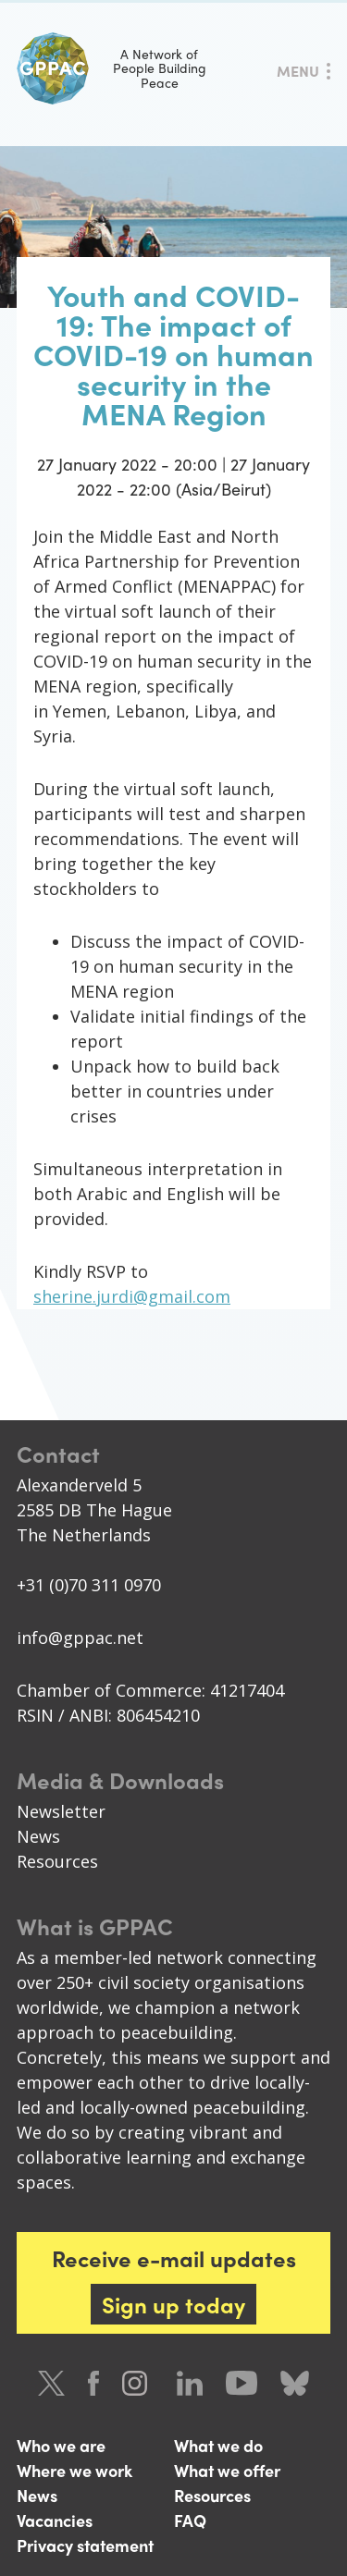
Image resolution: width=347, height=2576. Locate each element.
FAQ (190, 2520)
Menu (298, 70)
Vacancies (55, 2520)
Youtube (241, 2383)
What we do (218, 2445)
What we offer (227, 2470)
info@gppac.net (80, 1637)
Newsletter (61, 1811)
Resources (57, 1861)
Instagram (138, 2383)
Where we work (74, 2470)
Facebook (93, 2383)
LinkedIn (190, 2383)
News (38, 1836)
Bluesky (294, 2383)
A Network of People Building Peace (111, 68)
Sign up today (173, 2304)
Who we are (61, 2445)
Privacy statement (85, 2545)
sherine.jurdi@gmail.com (131, 1296)
